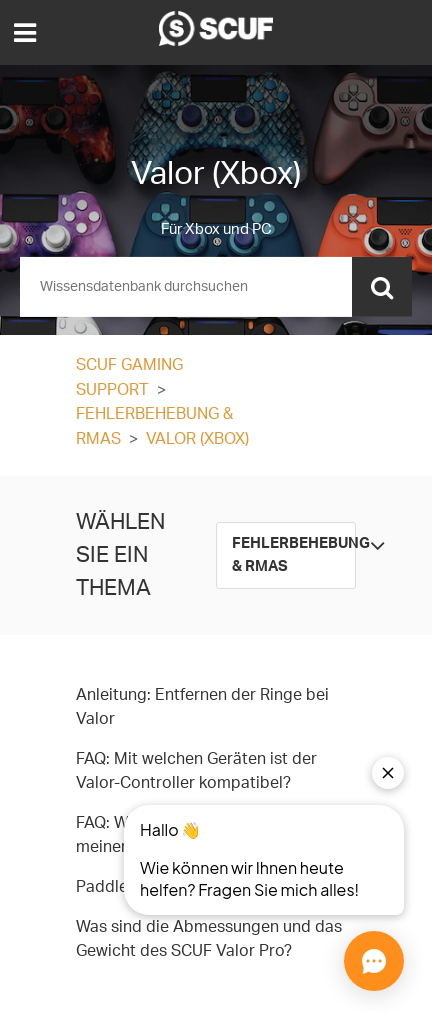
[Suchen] (216, 287)
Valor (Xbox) (197, 439)
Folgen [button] (325, 366)
